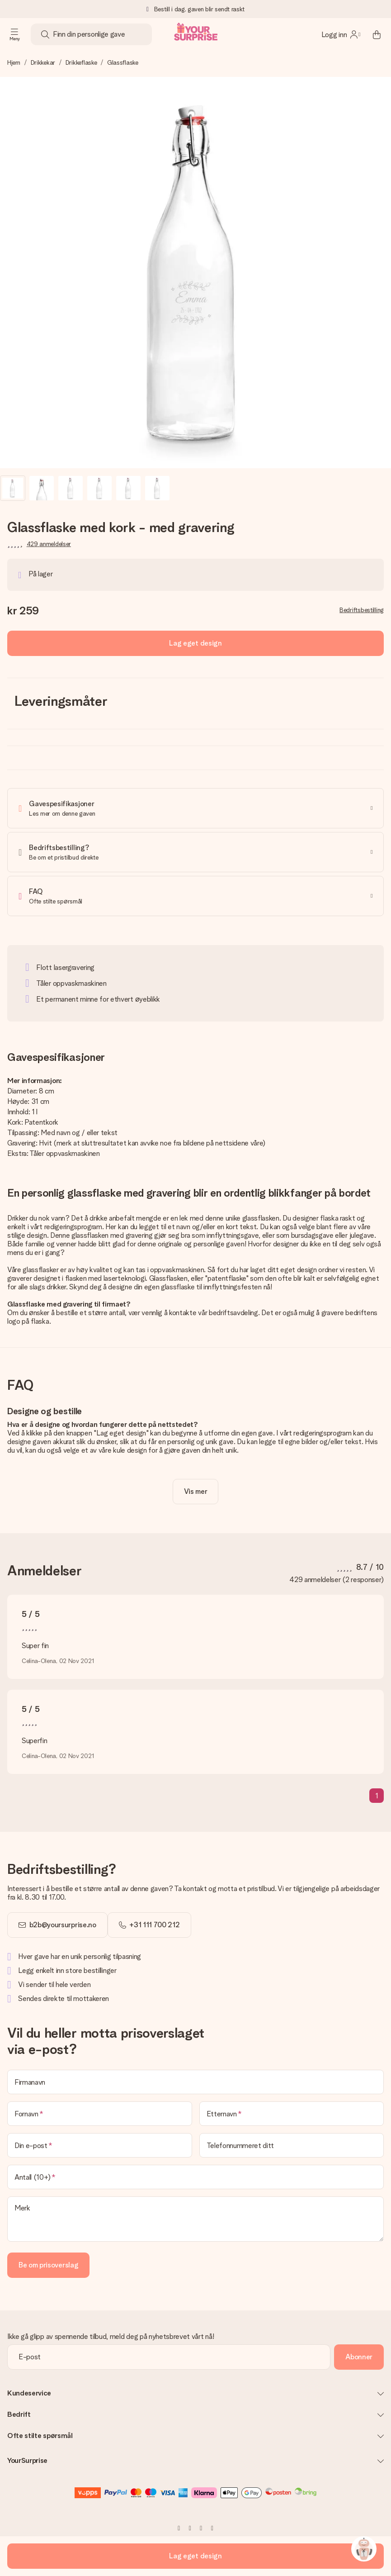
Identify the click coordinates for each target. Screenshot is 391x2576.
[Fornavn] (99, 2113)
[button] (12, 488)
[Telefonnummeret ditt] (291, 2145)
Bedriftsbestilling (361, 609)
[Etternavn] (291, 2113)
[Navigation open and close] (14, 34)
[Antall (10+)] (195, 2177)
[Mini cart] (376, 34)
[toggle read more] (196, 1491)
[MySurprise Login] (340, 34)
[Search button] (45, 34)
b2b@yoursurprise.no (62, 1924)
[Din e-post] (99, 2145)
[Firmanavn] (195, 2082)
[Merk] (195, 2219)
